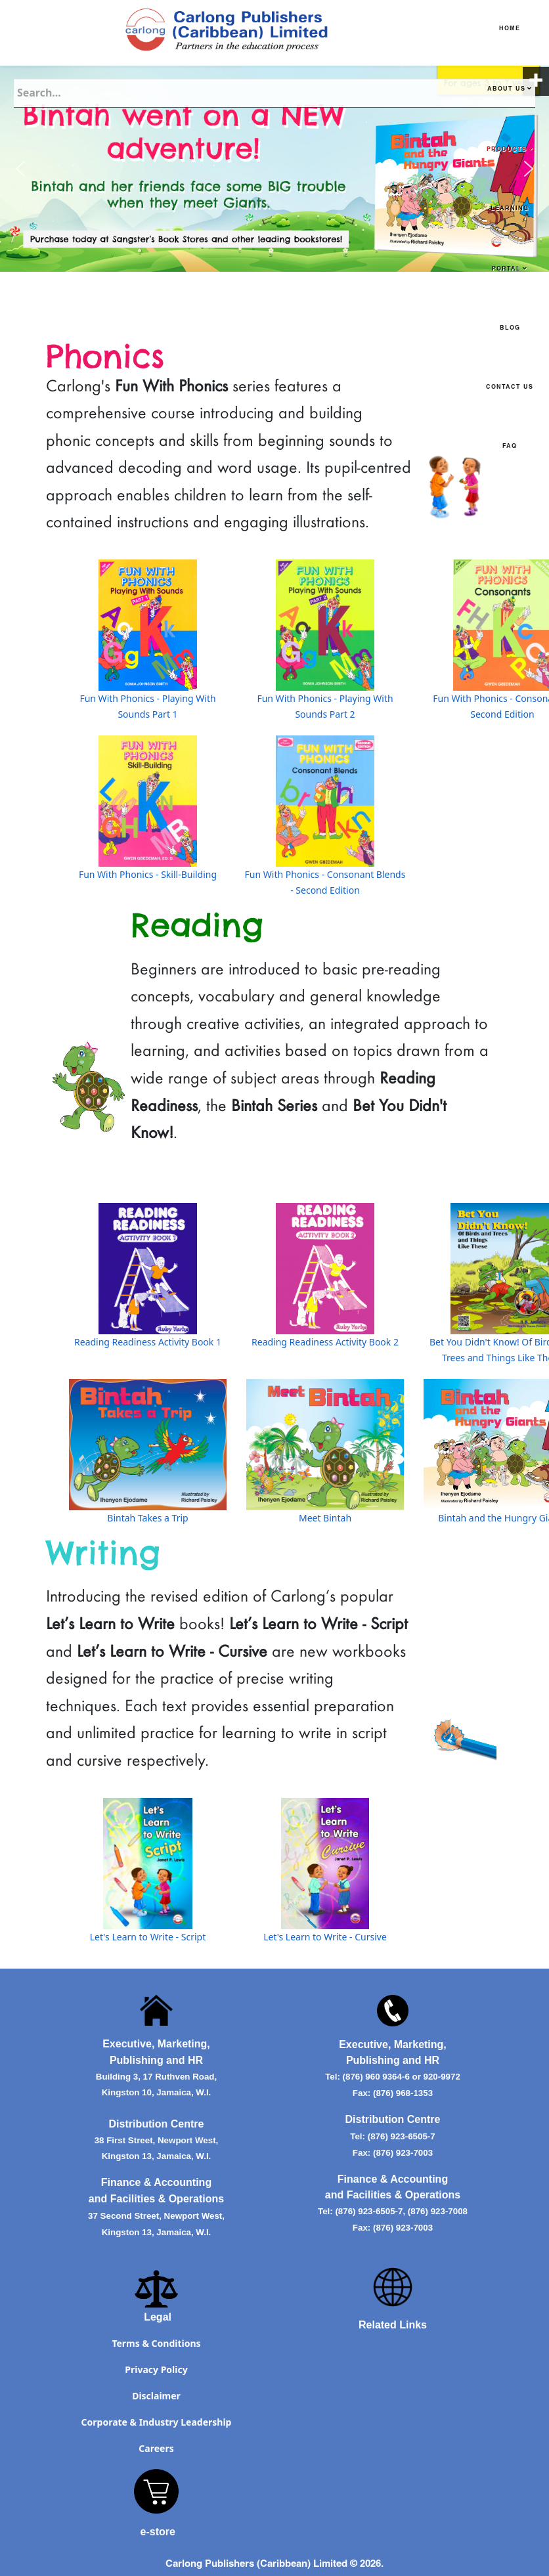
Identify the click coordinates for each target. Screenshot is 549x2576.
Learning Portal (510, 239)
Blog (510, 329)
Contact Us (509, 388)
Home (509, 29)
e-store (158, 2531)
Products (507, 150)
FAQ (509, 447)
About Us (506, 90)
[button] (20, 168)
